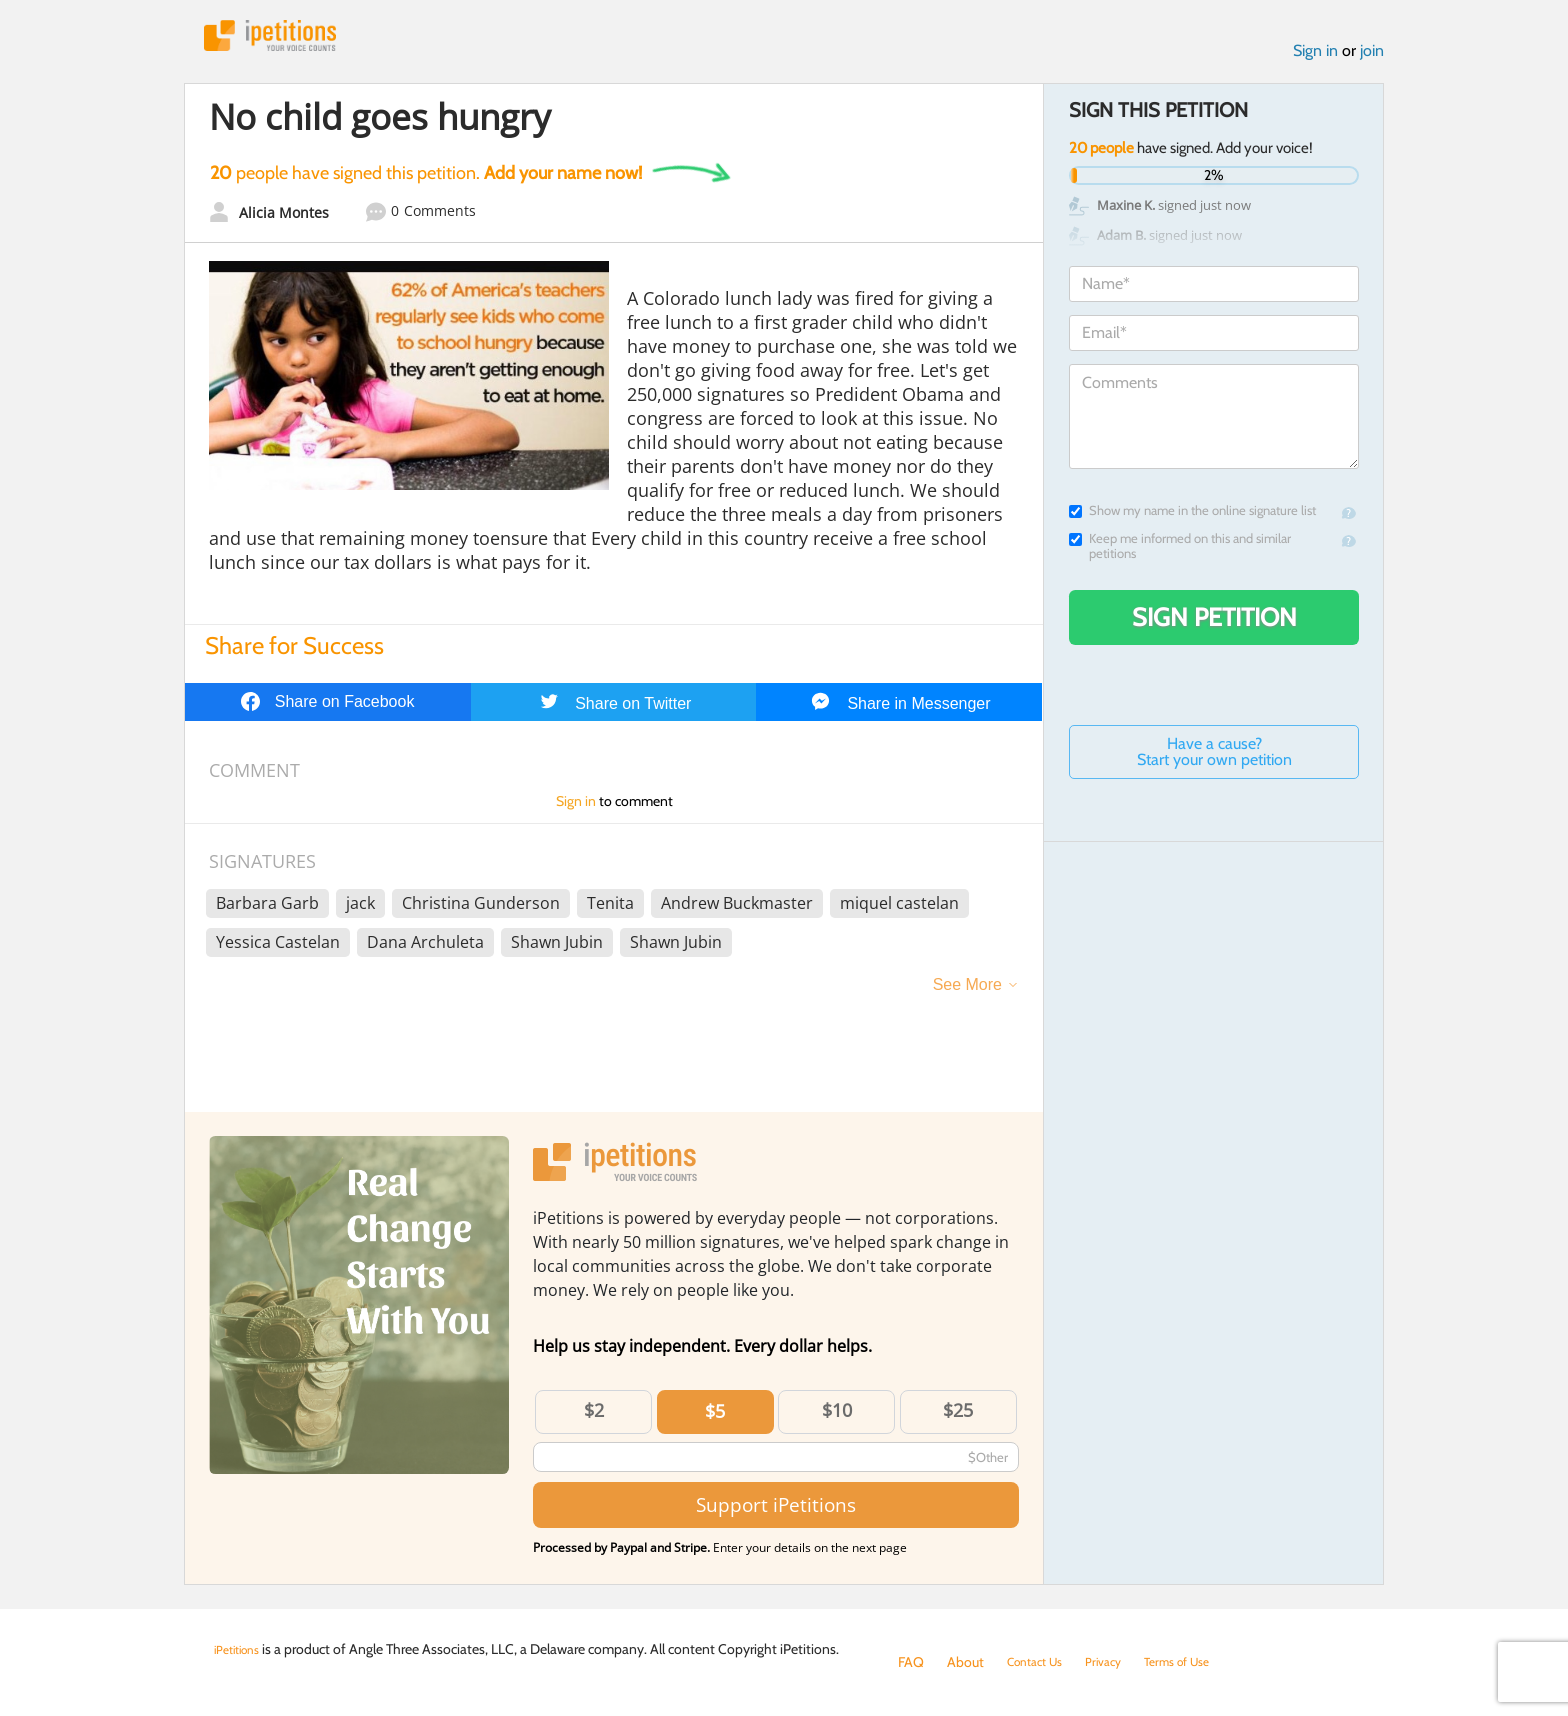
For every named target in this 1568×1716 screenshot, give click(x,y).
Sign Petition (1214, 625)
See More (967, 992)
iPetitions (287, 39)
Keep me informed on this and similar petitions (1180, 554)
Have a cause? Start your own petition (1214, 759)
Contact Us (1040, 1662)
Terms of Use (1200, 1662)
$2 (594, 1418)
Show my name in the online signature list (1192, 518)
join (1372, 58)
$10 (837, 1418)
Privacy (1118, 1662)
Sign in (1315, 58)
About (965, 1662)
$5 (715, 1419)
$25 (958, 1418)
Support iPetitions (776, 1512)
